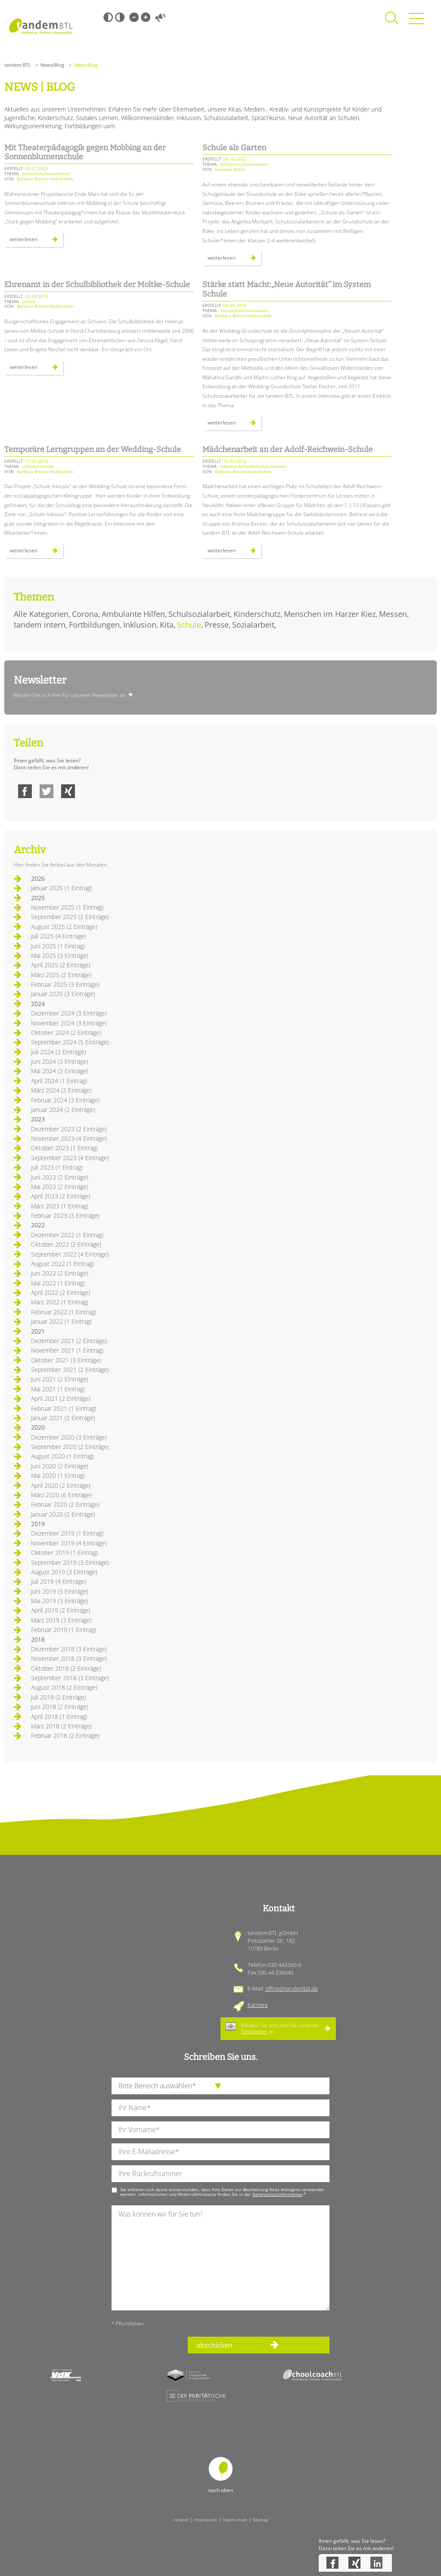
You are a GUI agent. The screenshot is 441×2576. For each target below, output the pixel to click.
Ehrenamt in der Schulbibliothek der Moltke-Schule (97, 284)
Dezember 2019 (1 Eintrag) (67, 1533)
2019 (38, 1524)
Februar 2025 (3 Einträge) (65, 984)
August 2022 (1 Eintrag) (62, 1264)
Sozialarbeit (253, 624)
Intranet (181, 2520)
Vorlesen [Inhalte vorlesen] (160, 17)
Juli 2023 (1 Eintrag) (57, 1167)
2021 (38, 1331)
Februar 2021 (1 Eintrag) (63, 1408)
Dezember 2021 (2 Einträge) (69, 1341)
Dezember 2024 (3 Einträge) (69, 1013)
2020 (38, 1427)
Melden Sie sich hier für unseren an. (279, 2028)
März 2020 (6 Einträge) (61, 1495)
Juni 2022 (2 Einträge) (59, 1273)
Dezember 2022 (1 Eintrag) (67, 1235)
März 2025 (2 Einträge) (61, 975)
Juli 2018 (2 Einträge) (58, 1697)
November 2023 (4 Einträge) (69, 1138)
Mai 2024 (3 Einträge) (59, 1071)
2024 (38, 1004)
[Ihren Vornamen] (220, 2129)
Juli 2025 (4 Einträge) (58, 936)
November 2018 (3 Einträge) (69, 1658)
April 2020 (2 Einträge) (60, 1485)
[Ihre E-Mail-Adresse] (220, 2151)
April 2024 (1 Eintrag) (59, 1081)
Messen (393, 614)
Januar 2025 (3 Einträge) (63, 994)
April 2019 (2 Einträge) (60, 1610)
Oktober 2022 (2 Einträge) (66, 1244)
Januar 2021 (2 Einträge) (63, 1418)
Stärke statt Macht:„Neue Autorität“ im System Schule (286, 289)
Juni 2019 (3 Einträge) (59, 1591)
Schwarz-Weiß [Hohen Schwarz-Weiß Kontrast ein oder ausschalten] (108, 17)
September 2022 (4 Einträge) (70, 1254)
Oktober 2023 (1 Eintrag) (64, 1148)
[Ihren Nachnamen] (220, 2107)
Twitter (46, 791)
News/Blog (52, 64)
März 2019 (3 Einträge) (61, 1620)
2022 (38, 1225)
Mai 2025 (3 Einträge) (59, 955)
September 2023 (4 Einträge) (70, 1158)
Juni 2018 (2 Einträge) (59, 1707)
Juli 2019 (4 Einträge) (58, 1581)
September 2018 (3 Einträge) (70, 1678)
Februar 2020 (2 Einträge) (65, 1504)
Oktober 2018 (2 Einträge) (66, 1668)
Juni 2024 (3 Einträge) (59, 1061)
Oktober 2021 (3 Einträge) (66, 1360)
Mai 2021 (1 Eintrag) (58, 1389)
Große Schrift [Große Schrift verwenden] (145, 17)
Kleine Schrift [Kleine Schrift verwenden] (134, 17)
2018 (38, 1639)
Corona (85, 614)
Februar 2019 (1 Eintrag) (63, 1629)
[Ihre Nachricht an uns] (220, 2257)
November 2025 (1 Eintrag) (67, 907)
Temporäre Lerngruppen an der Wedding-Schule (92, 449)
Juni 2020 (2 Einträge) (59, 1466)
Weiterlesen (36, 241)
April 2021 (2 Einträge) (60, 1398)
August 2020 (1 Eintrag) (62, 1456)
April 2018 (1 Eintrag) (59, 1716)
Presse (217, 624)
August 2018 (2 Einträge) (64, 1687)
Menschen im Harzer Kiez (330, 614)
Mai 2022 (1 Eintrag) (58, 1283)
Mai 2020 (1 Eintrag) (58, 1475)
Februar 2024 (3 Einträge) (65, 1100)
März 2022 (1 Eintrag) (59, 1302)
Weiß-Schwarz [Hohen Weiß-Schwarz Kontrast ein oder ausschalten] (120, 17)
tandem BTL (17, 64)
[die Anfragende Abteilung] (220, 2086)
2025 (38, 898)
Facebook (25, 791)
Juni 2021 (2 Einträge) (59, 1379)
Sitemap (260, 2520)
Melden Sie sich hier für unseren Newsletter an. (70, 695)
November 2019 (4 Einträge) (69, 1543)
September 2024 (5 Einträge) (70, 1042)
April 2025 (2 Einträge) (60, 965)
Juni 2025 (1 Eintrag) (58, 946)
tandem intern (39, 624)
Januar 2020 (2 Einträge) (63, 1514)
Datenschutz (235, 2520)
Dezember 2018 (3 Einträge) (69, 1649)
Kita (167, 624)
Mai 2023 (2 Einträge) (59, 1187)
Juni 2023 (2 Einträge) (59, 1177)
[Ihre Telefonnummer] (220, 2173)
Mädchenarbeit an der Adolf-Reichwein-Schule (287, 449)
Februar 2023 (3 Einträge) (65, 1215)
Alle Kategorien (41, 614)
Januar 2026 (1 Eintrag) (61, 888)
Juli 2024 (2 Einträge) (58, 1052)
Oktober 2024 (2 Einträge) (66, 1032)
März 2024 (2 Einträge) (61, 1090)
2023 (38, 1119)
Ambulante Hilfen (133, 614)
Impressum (205, 2520)
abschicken (214, 2345)
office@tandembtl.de (291, 1988)
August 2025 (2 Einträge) (64, 927)
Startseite (41, 26)
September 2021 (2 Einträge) (70, 1369)
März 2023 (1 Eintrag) (59, 1206)
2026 (38, 878)
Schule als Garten (234, 147)
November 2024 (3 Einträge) (69, 1023)
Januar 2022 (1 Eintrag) (61, 1321)
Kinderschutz (256, 614)
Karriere (258, 2005)
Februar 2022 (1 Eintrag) (63, 1312)
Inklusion (139, 624)
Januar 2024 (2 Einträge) (63, 1109)
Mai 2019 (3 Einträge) (59, 1601)
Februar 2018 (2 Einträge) (65, 1735)
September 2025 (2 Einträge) (70, 917)
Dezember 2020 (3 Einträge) (69, 1437)
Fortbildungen (94, 624)
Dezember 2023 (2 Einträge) (69, 1129)
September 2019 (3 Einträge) (70, 1562)
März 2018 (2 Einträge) (61, 1726)
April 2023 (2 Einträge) (60, 1196)
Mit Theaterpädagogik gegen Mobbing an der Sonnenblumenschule (85, 152)
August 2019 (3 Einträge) (64, 1572)
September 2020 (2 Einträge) (70, 1447)
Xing (68, 791)
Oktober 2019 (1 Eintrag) (64, 1552)
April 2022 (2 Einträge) (60, 1292)
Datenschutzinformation (277, 2194)
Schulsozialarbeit (199, 614)
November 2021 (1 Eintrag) (67, 1350)
